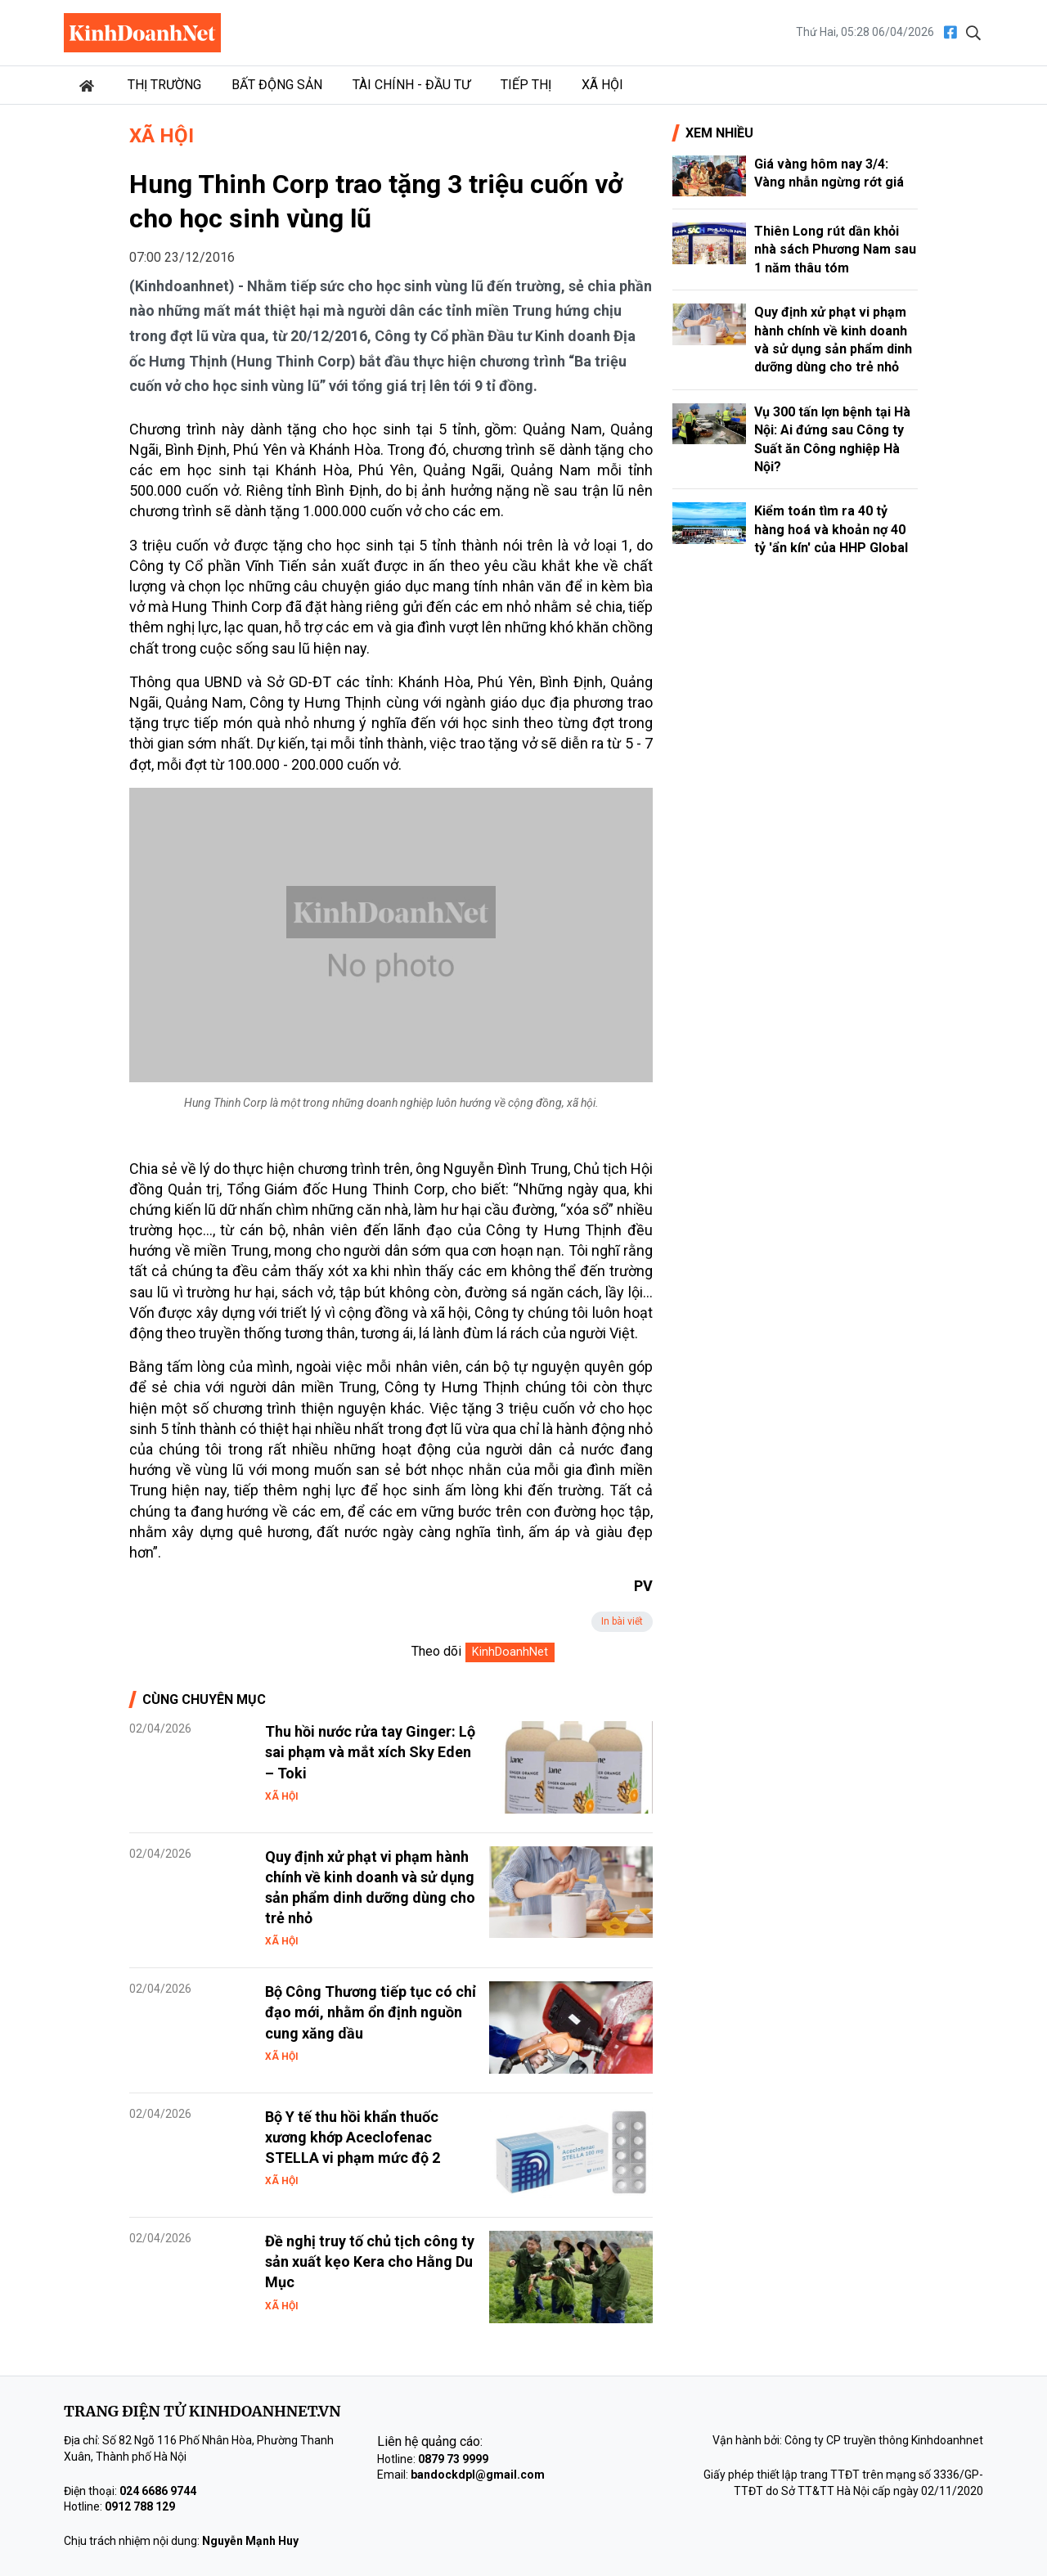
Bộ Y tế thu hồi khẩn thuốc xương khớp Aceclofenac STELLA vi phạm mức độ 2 (352, 2137)
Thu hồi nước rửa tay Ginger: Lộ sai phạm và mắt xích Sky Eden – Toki (370, 1752)
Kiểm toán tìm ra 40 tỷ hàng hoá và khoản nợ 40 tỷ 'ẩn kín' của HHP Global (831, 529)
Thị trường (164, 84)
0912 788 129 (140, 2506)
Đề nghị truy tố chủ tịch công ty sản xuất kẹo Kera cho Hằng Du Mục (369, 2261)
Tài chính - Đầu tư (411, 84)
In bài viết (622, 1621)
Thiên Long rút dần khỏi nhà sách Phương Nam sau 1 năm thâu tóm (835, 249)
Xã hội (602, 84)
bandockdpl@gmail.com (478, 2474)
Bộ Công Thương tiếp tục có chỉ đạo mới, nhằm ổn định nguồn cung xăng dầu (370, 2012)
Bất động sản (276, 84)
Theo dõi (436, 1651)
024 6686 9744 (157, 2490)
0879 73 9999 (453, 2459)
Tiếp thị (526, 84)
